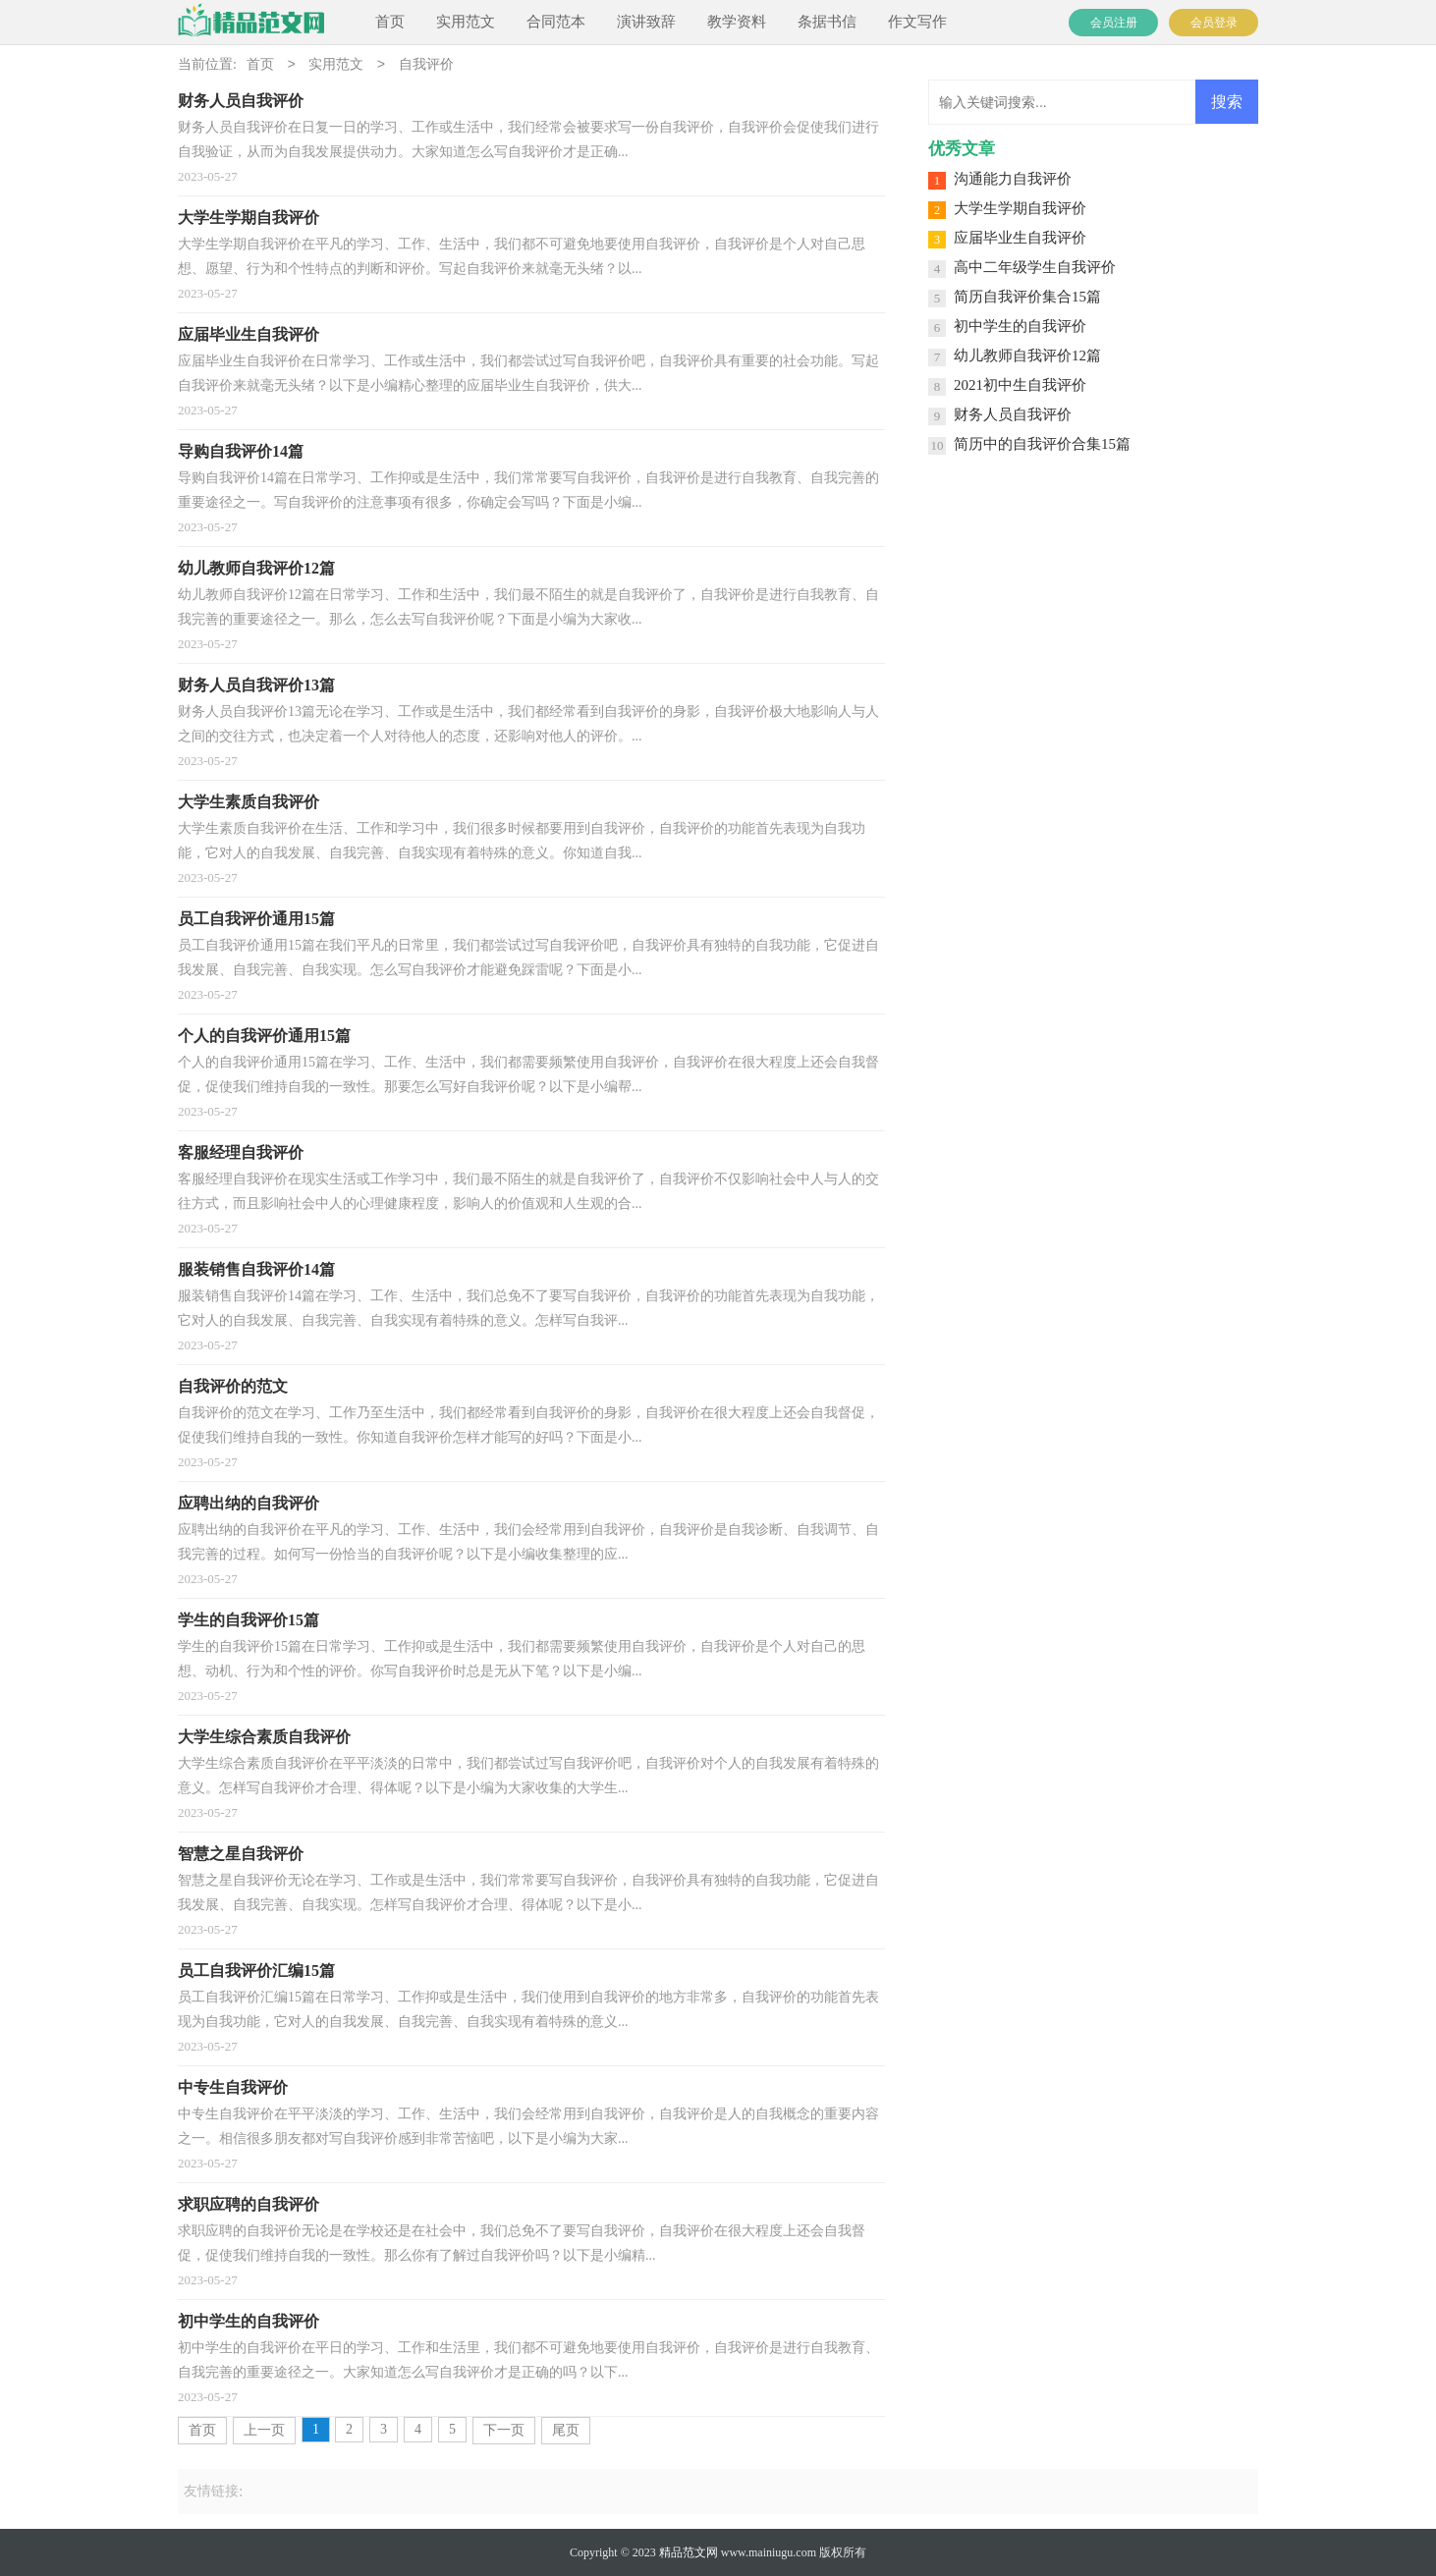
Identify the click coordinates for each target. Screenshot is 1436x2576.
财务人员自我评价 (1013, 414)
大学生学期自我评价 (1020, 208)
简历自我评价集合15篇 (1027, 296)
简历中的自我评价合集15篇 (1042, 444)
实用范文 (465, 21)
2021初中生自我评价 (1020, 385)
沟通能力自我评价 (1013, 179)
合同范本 (555, 21)
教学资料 (736, 21)
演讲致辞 (646, 21)
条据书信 (827, 21)
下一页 (504, 2430)
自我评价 (426, 65)
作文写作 (917, 21)
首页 (390, 21)
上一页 (264, 2430)
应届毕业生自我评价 (1020, 238)
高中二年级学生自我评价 (1035, 267)
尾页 (566, 2430)
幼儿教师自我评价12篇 (1027, 355)
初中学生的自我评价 (1020, 326)
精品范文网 (688, 2552)
